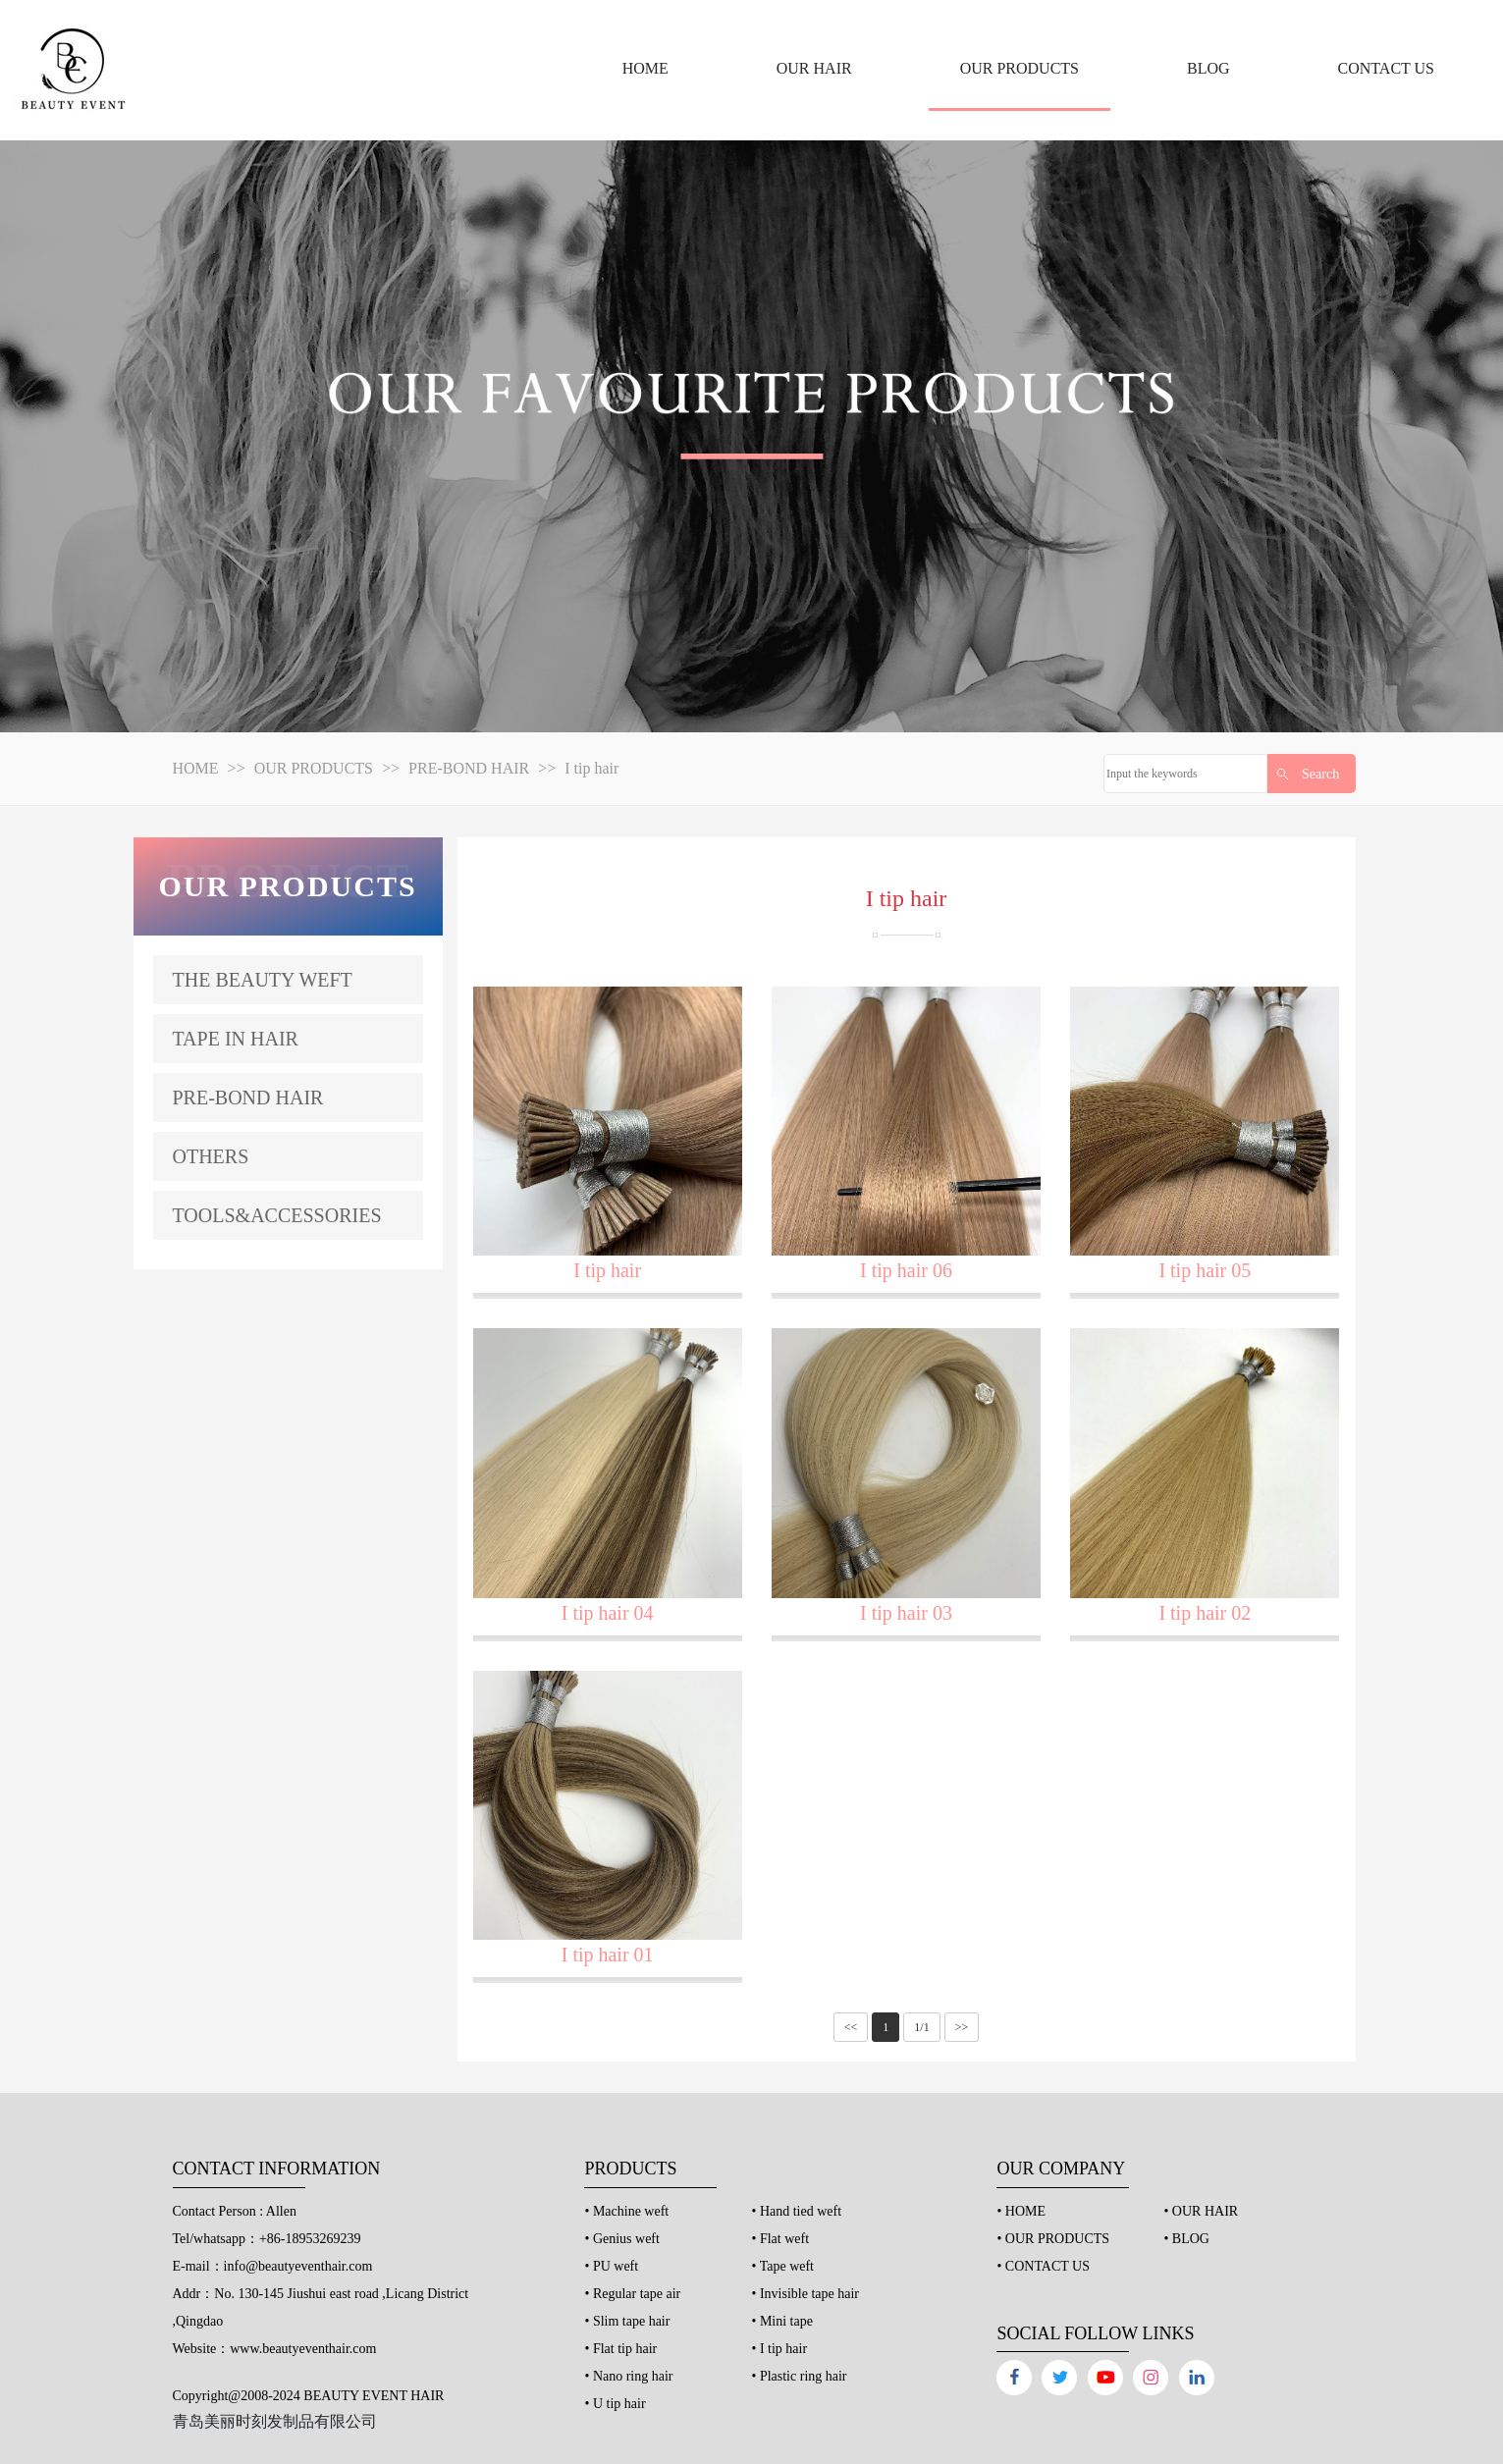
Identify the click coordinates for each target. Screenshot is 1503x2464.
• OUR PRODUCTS (1052, 2238)
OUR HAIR (814, 68)
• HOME (1021, 2211)
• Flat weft (780, 2238)
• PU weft (611, 2266)
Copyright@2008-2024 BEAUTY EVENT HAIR (309, 2395)
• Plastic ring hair (798, 2376)
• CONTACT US (1043, 2266)
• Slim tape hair (627, 2321)
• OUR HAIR (1200, 2211)
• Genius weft (621, 2238)
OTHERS (211, 1156)
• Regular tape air (632, 2293)
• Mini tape (781, 2321)
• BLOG (1186, 2238)
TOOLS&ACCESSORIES (277, 1215)
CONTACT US (1386, 68)
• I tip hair (779, 2348)
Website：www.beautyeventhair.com (275, 2348)
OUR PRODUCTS (1019, 68)
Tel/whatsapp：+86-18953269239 (267, 2238)
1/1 (921, 2027)
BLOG (1208, 68)
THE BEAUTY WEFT (262, 980)
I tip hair (591, 768)
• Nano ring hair (628, 2376)
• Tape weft (782, 2266)
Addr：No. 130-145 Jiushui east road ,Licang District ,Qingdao (321, 2307)
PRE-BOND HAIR (468, 768)
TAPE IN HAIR (235, 1038)
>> (962, 2027)
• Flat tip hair (620, 2348)
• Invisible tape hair (804, 2293)
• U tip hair (614, 2403)
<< (851, 2027)
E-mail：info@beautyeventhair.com (273, 2266)
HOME (645, 68)
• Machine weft (626, 2211)
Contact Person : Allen (234, 2211)
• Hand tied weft (796, 2211)
